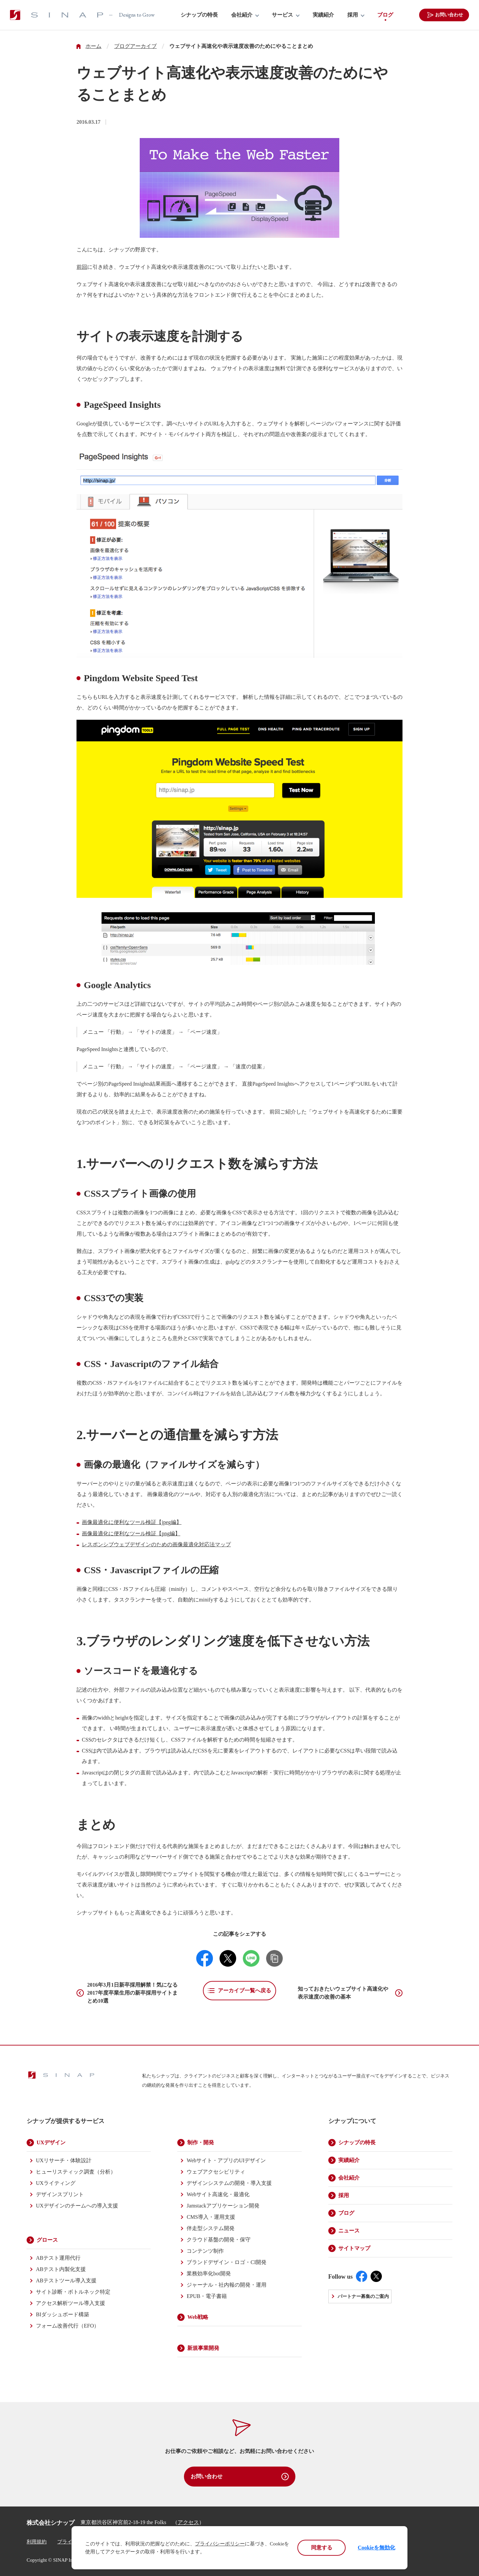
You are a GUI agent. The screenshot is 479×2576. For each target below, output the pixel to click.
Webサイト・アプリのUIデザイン (226, 2160)
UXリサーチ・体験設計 (63, 2160)
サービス (282, 15)
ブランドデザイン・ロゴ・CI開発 (226, 2262)
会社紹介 (241, 15)
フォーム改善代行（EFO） (67, 2326)
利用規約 (37, 2541)
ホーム (93, 46)
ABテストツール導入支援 (66, 2280)
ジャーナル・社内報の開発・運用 (226, 2285)
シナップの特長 (199, 15)
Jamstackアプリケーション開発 (223, 2205)
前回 (82, 267)
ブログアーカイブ (135, 46)
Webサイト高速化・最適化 (218, 2194)
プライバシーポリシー (220, 2543)
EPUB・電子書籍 (207, 2296)
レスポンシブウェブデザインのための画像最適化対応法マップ (156, 1544)
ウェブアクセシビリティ (216, 2172)
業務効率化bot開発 (209, 2273)
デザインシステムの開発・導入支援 (229, 2183)
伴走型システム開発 (211, 2228)
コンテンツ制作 (205, 2251)
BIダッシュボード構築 (62, 2314)
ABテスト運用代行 (58, 2258)
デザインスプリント (60, 2194)
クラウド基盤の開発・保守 (218, 2239)
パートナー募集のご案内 (363, 2296)
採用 (352, 15)
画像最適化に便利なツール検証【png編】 (131, 1533)
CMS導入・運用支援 (211, 2217)
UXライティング (56, 2183)
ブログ (385, 15)
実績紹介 (323, 15)
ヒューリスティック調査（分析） (76, 2172)
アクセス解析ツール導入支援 (70, 2303)
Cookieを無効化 (376, 2547)
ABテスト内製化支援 (61, 2269)
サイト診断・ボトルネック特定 (73, 2292)
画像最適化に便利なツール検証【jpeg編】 (132, 1522)
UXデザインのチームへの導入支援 (77, 2205)
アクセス (188, 2522)
